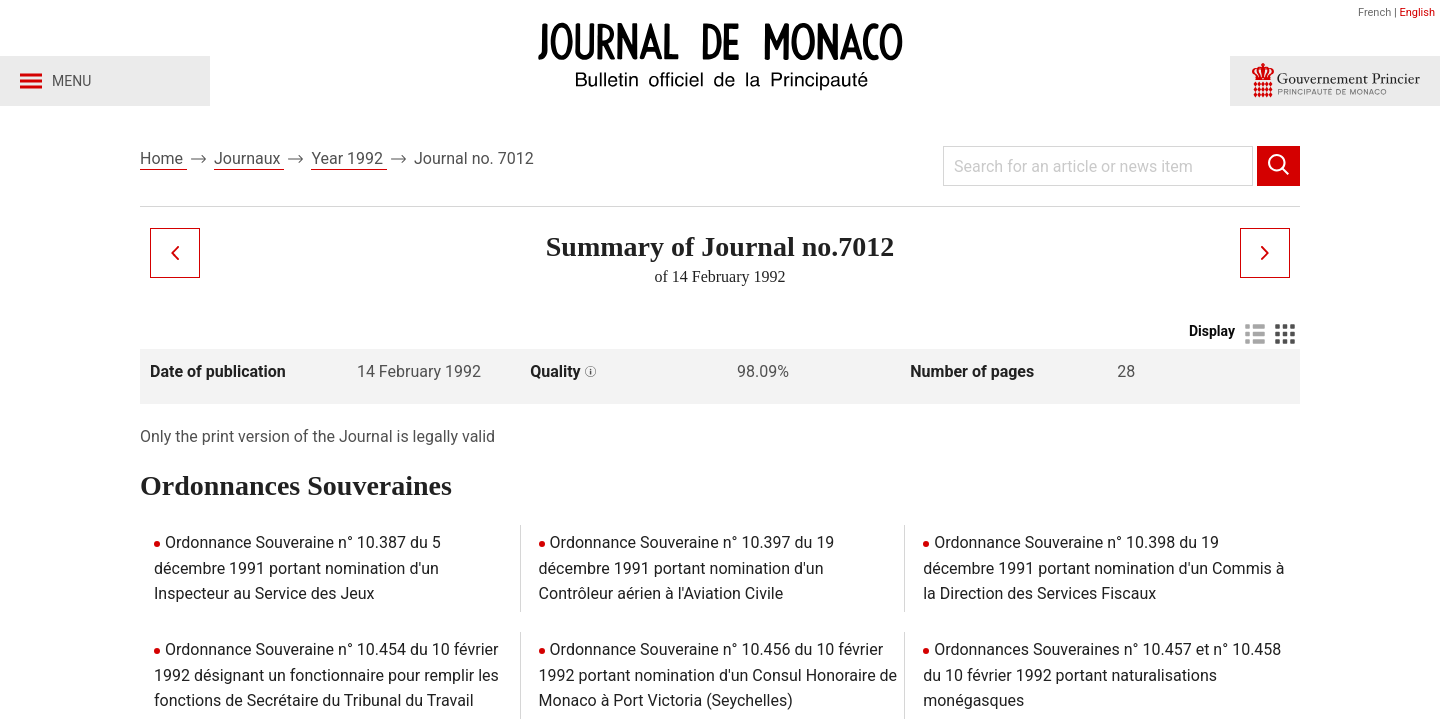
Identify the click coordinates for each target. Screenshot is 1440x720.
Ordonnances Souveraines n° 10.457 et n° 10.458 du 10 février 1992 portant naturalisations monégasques (1102, 675)
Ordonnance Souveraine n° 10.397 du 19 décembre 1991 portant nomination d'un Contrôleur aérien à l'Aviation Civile (687, 568)
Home (163, 158)
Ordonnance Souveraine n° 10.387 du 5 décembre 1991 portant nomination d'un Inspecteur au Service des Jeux (297, 568)
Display (1212, 331)
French (1374, 12)
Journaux (249, 158)
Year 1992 (349, 158)
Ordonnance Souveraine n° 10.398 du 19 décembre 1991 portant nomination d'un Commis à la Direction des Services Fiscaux (1103, 568)
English (1417, 12)
